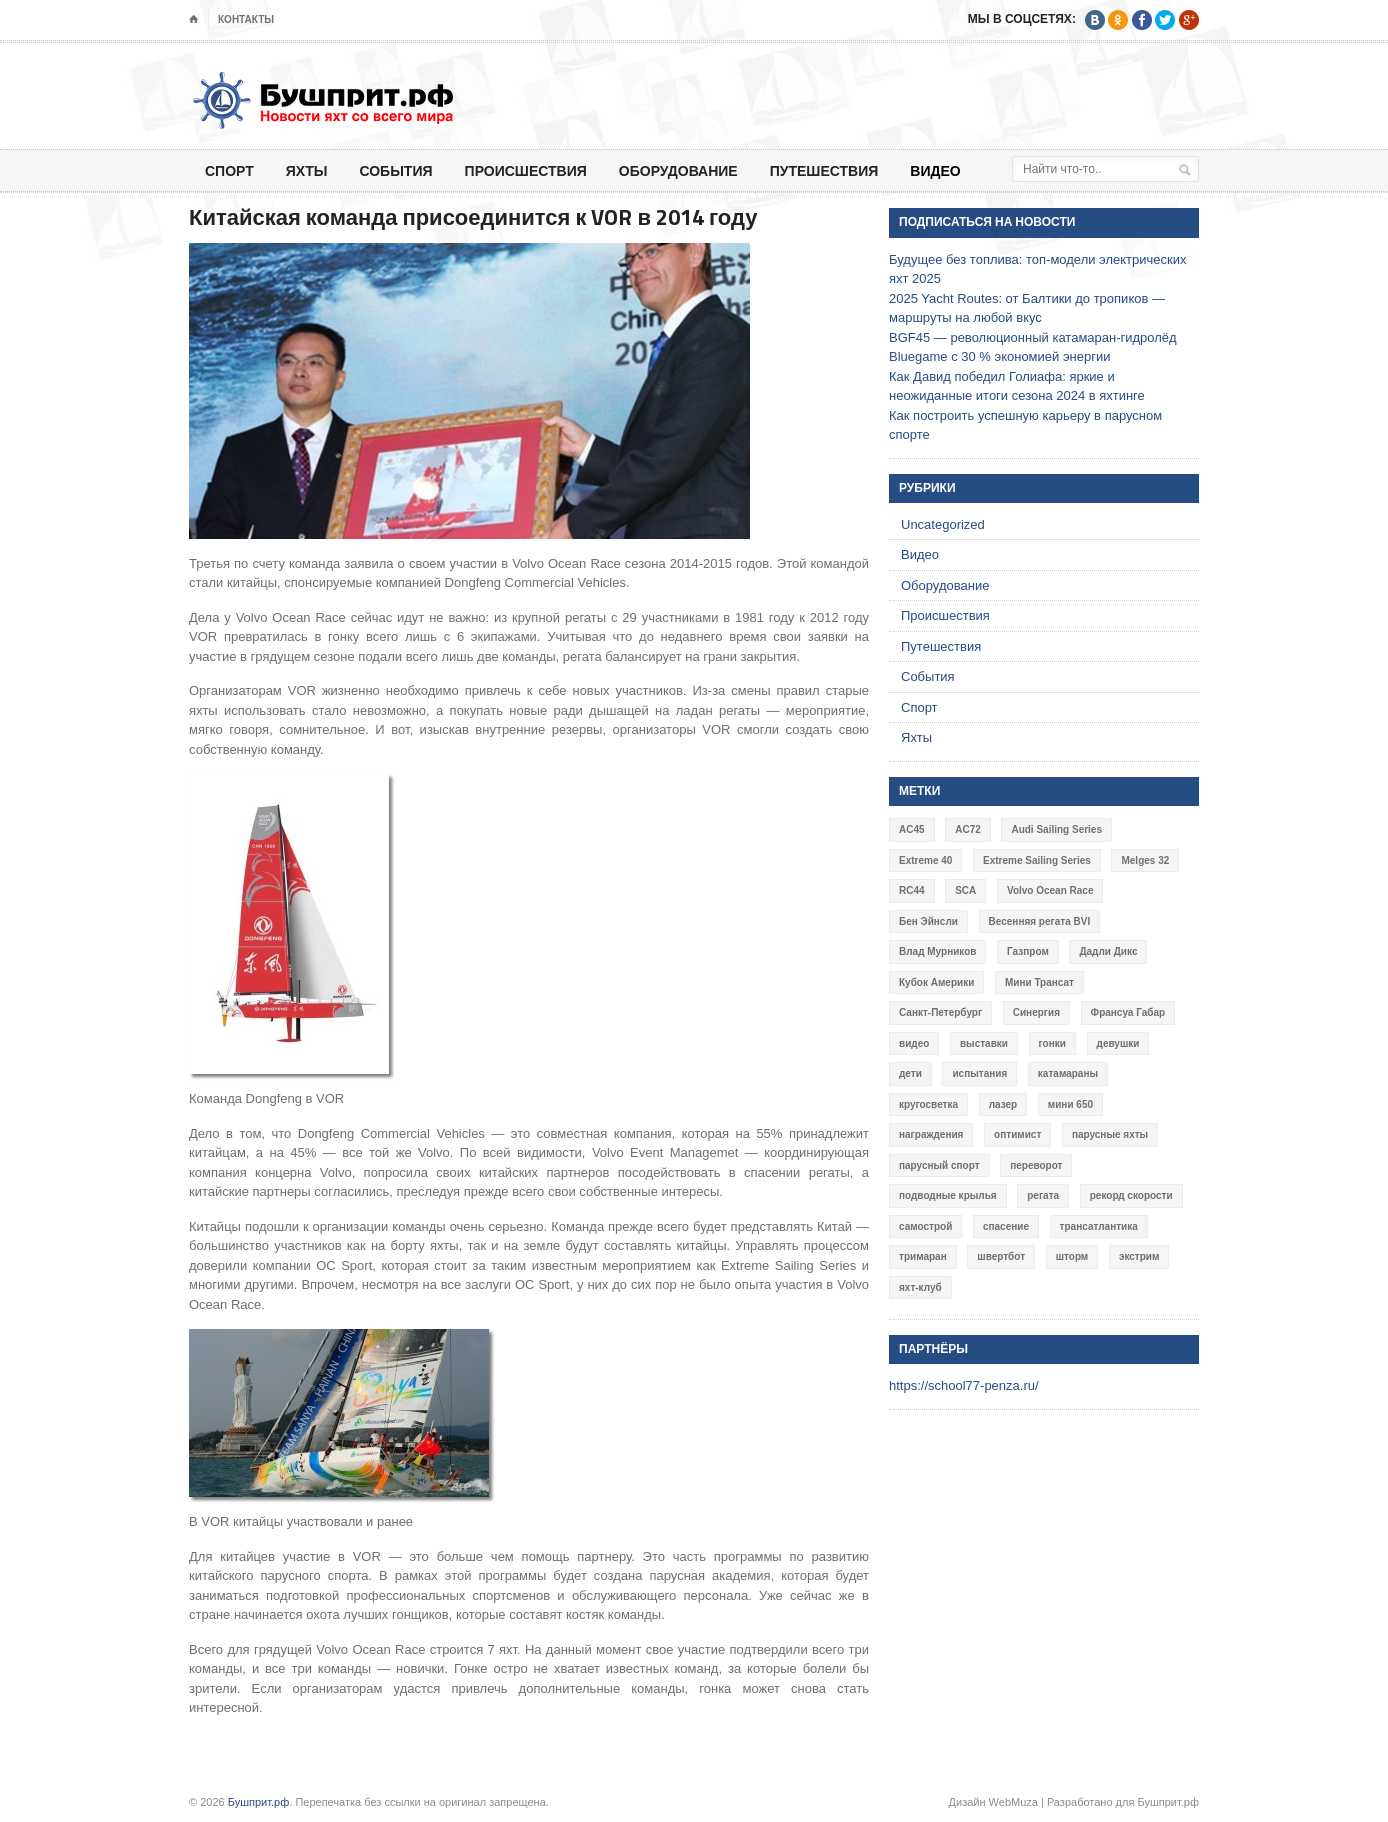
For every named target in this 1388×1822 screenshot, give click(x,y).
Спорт (229, 170)
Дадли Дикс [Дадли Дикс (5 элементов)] (1108, 951)
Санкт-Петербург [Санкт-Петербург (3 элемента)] (940, 1012)
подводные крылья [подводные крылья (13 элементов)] (948, 1195)
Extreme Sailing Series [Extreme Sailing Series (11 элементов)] (1037, 860)
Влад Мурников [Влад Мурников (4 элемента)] (937, 951)
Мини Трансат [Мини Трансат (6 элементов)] (1039, 982)
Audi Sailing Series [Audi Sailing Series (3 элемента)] (1056, 829)
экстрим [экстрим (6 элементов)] (1139, 1256)
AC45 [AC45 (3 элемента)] (912, 829)
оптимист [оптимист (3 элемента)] (1017, 1134)
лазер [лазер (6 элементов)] (1003, 1104)
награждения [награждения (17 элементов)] (931, 1134)
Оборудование (678, 170)
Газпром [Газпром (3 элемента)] (1028, 951)
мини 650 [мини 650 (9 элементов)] (1070, 1104)
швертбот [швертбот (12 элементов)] (1001, 1256)
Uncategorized (943, 524)
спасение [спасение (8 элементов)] (1006, 1226)
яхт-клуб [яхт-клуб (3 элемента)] (920, 1287)
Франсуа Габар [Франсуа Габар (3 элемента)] (1128, 1012)
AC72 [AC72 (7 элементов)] (968, 829)
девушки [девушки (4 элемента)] (1118, 1043)
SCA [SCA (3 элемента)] (965, 890)
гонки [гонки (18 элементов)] (1052, 1043)
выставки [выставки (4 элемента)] (984, 1043)
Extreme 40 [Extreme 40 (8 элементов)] (925, 860)
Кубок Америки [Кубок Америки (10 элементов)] (936, 982)
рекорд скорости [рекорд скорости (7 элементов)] (1131, 1195)
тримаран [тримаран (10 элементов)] (923, 1256)
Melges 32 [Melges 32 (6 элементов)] (1145, 860)
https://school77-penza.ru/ (964, 1385)
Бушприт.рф (259, 1802)
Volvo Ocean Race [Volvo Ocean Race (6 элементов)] (1050, 890)
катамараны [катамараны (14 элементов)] (1068, 1073)
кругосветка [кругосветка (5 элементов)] (928, 1104)
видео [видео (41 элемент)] (914, 1043)
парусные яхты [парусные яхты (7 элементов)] (1110, 1134)
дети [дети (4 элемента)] (910, 1073)
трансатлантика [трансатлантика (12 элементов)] (1099, 1226)
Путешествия (824, 170)
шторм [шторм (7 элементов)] (1072, 1256)
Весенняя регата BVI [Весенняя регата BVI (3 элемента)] (1040, 921)
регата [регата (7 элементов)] (1043, 1195)
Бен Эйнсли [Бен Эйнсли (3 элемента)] (928, 921)
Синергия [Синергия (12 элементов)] (1036, 1012)
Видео (935, 170)
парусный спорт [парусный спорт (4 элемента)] (939, 1165)
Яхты (307, 170)
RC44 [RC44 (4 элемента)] (912, 890)
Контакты (246, 19)
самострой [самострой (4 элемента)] (925, 1226)
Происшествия (526, 170)
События (395, 170)
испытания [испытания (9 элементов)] (979, 1073)
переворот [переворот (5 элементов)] (1036, 1165)
